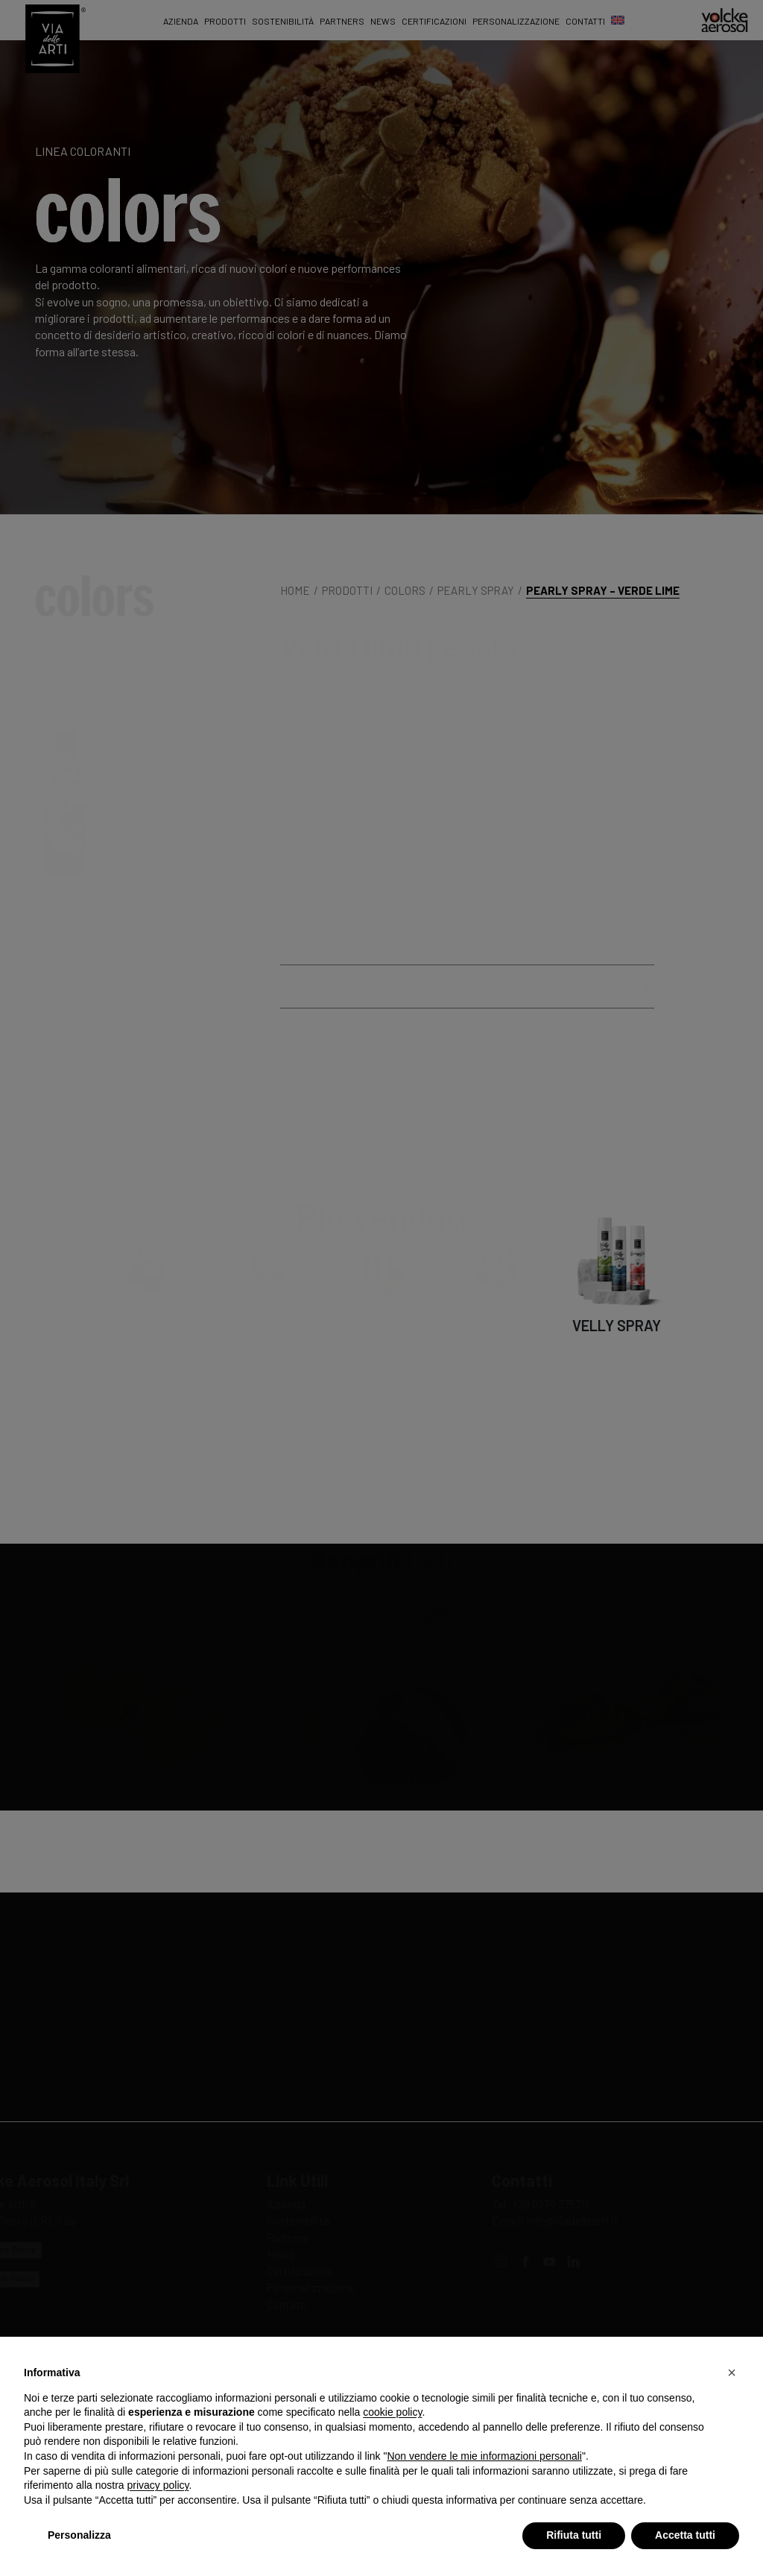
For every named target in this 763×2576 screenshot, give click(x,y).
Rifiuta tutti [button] (573, 2535)
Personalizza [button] (79, 2535)
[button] (732, 2372)
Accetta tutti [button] (685, 2535)
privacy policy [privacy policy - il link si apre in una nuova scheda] (158, 2485)
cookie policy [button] (392, 2412)
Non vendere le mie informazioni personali (484, 2456)
